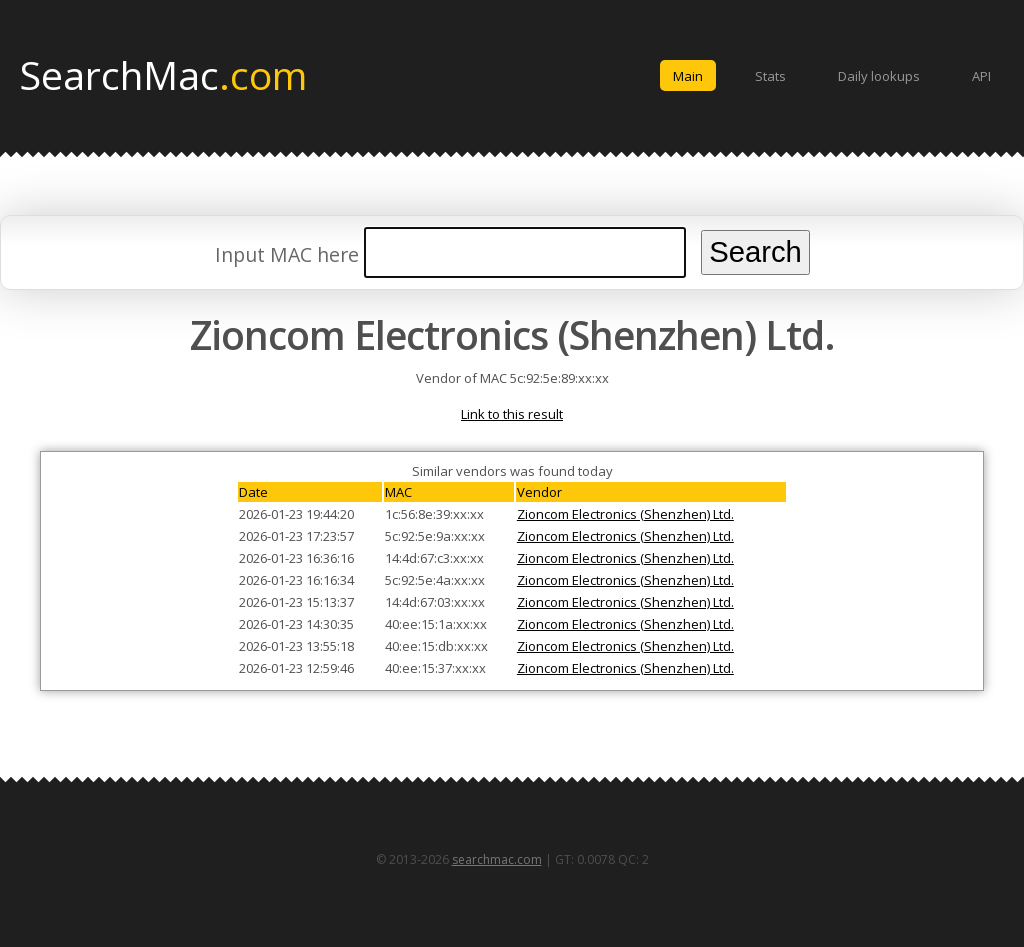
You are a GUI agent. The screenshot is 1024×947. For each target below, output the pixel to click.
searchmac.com (497, 859)
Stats (770, 76)
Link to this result (512, 414)
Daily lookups (879, 76)
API (981, 76)
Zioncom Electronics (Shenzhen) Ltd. (625, 514)
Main (688, 76)
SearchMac (163, 74)
